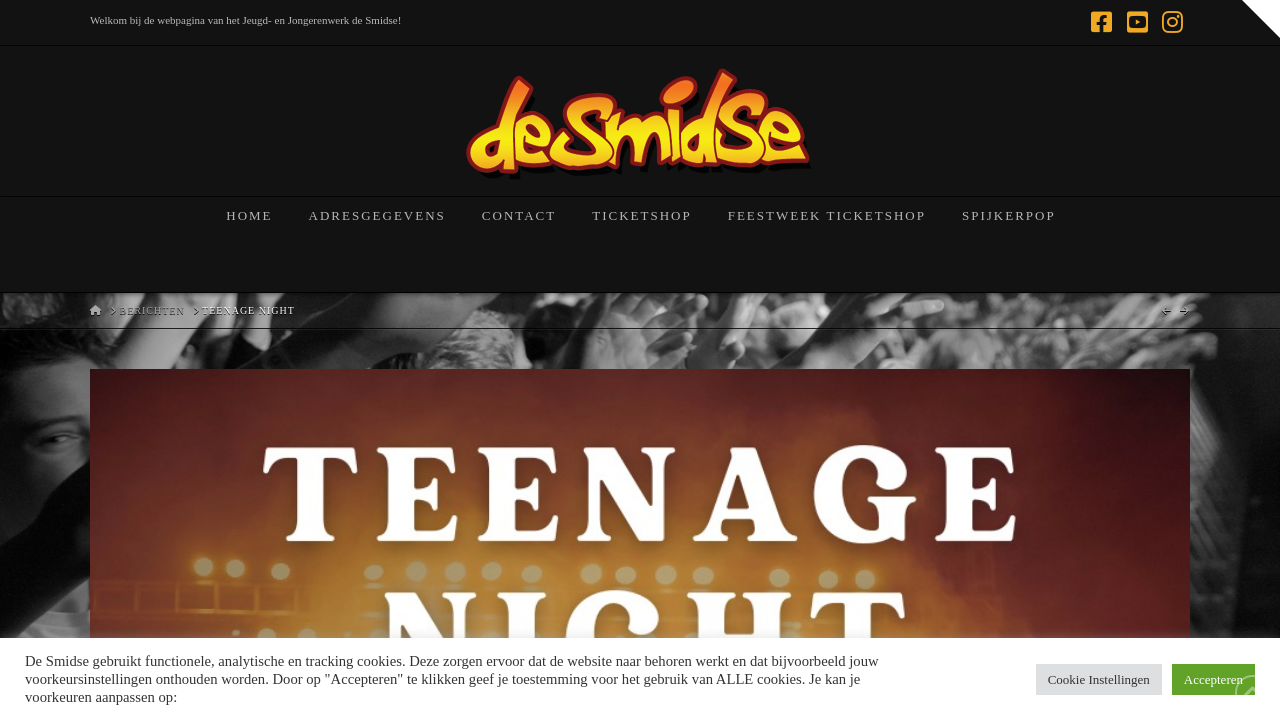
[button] (1261, 19)
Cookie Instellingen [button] (1099, 679)
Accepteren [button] (1213, 679)
